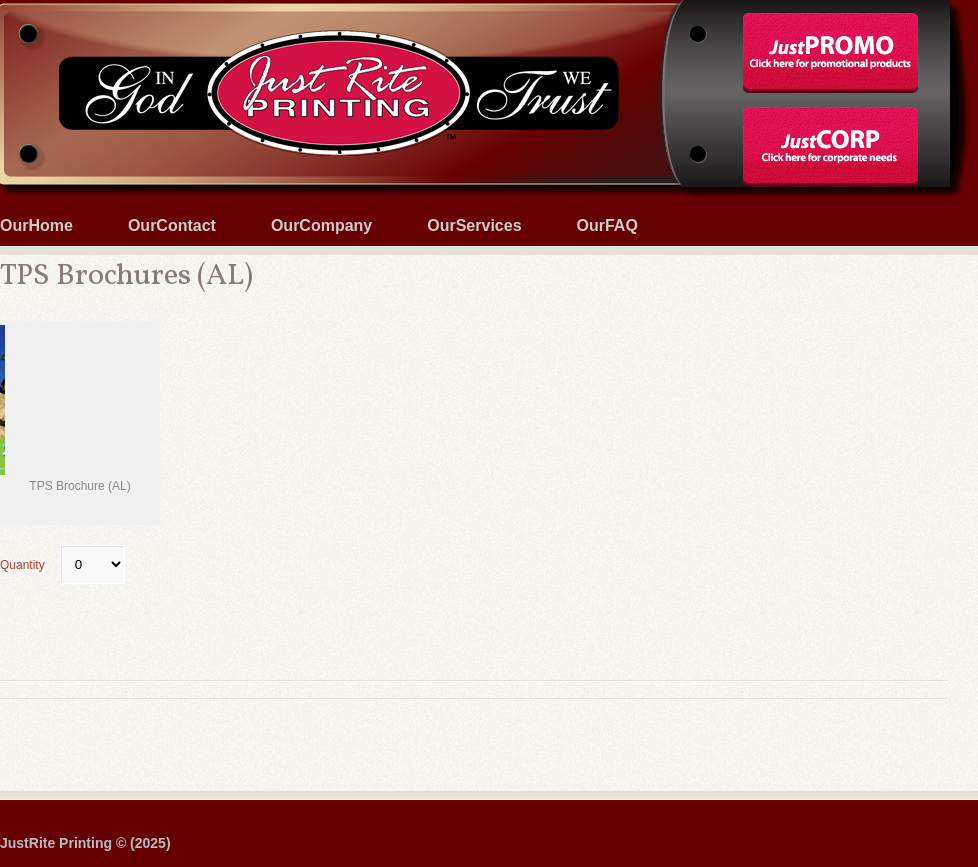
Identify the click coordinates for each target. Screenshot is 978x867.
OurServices (474, 225)
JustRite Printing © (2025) (85, 843)
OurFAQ (607, 225)
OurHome (36, 225)
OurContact (172, 225)
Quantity (62, 565)
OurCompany (321, 225)
